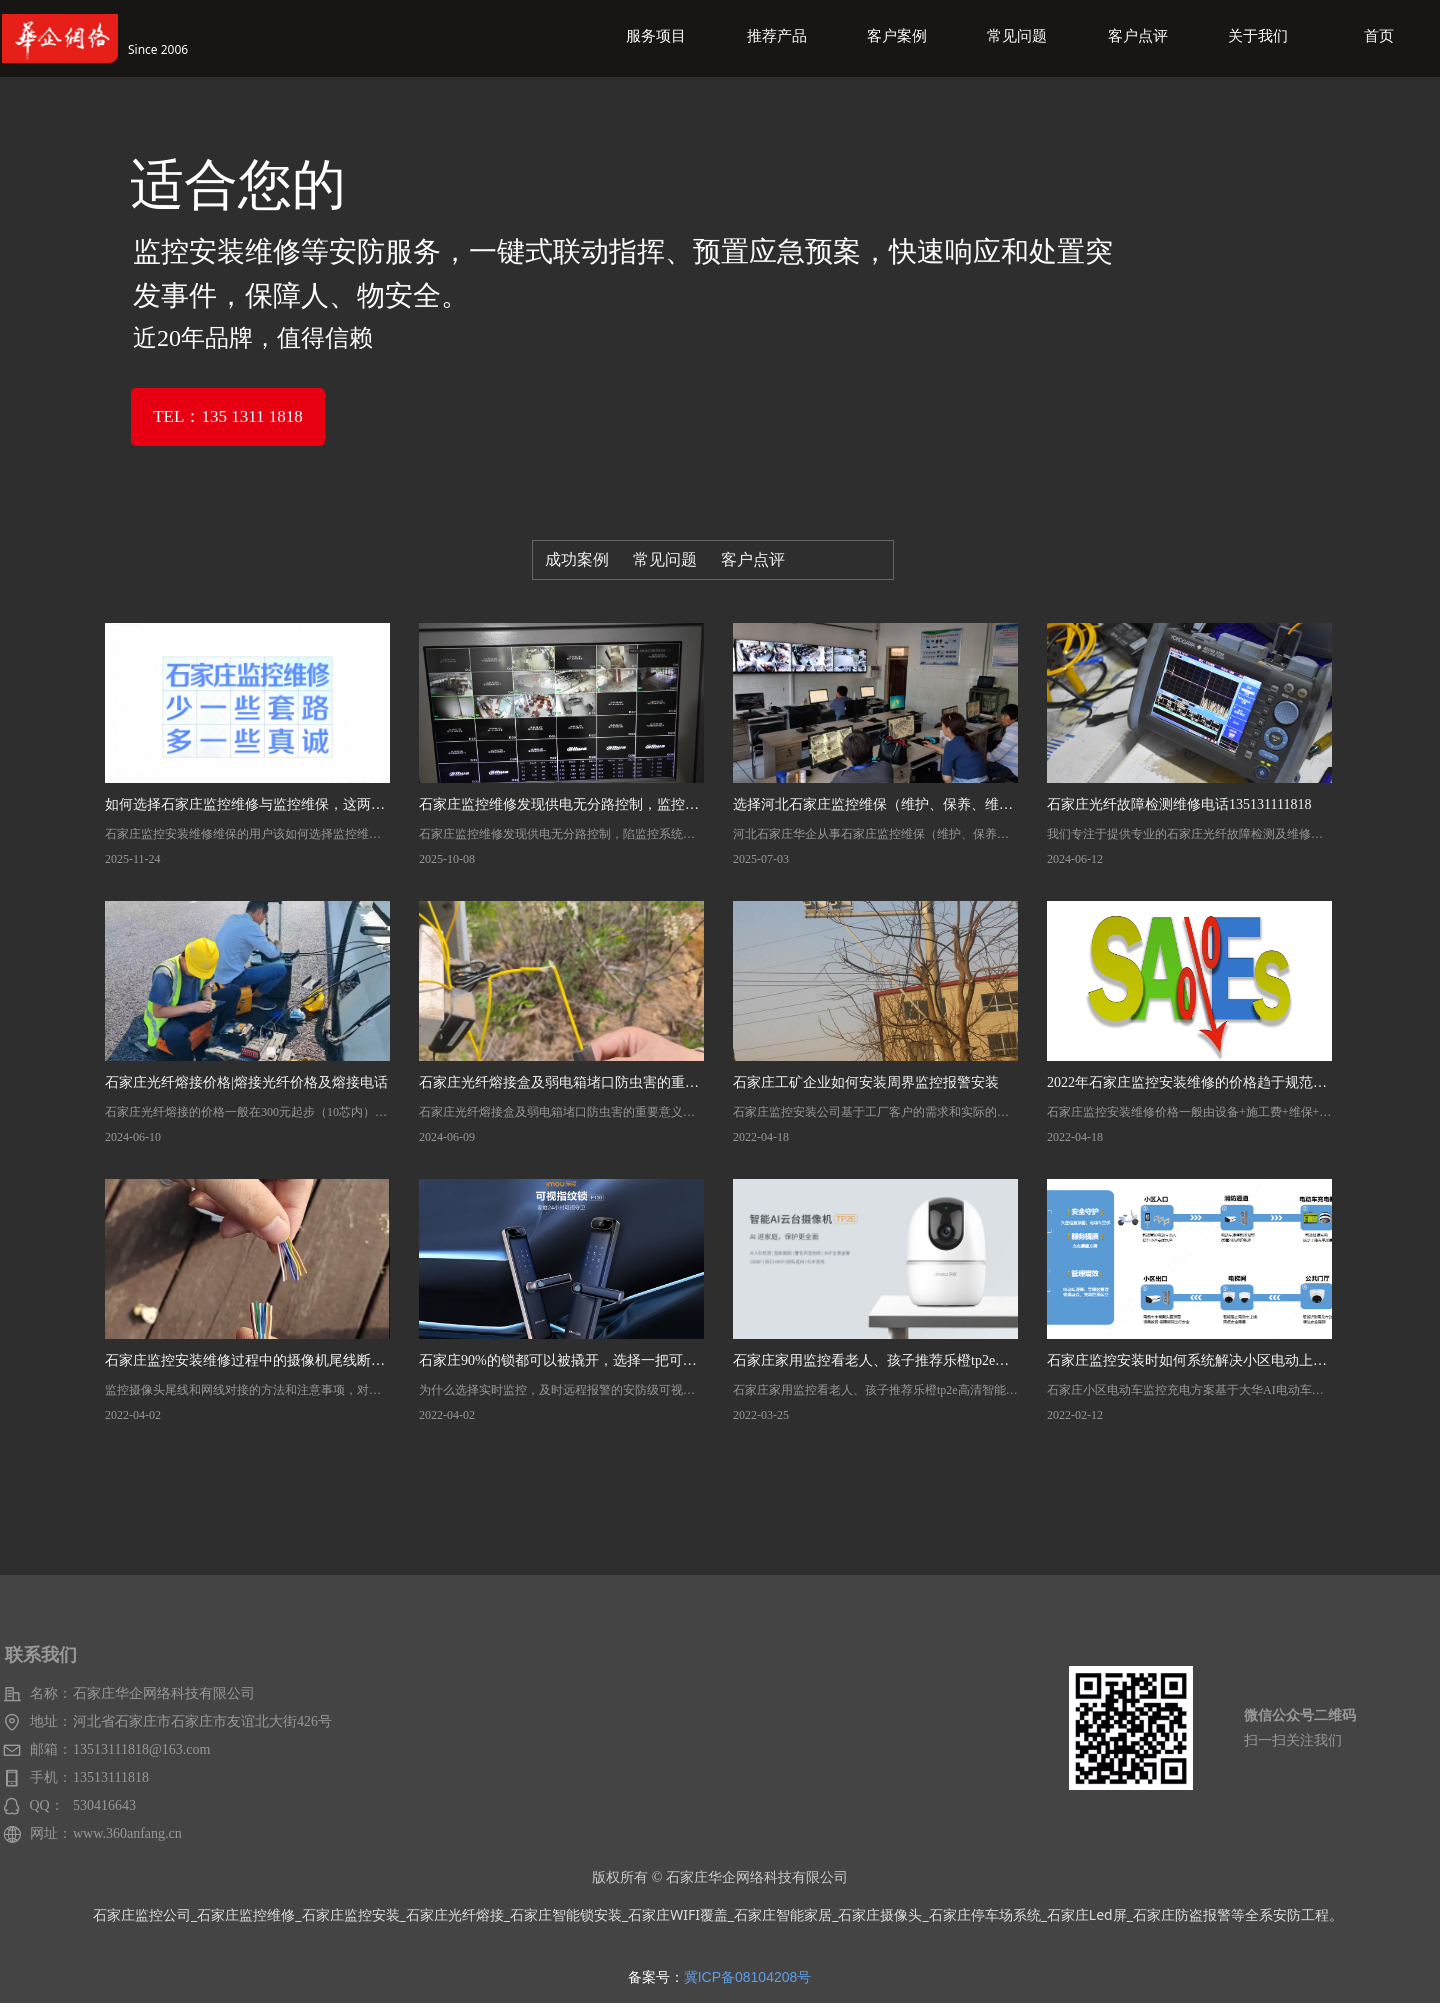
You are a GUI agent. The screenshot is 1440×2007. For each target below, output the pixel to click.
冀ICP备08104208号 (748, 1977)
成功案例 (577, 559)
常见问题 (665, 559)
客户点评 (753, 559)
